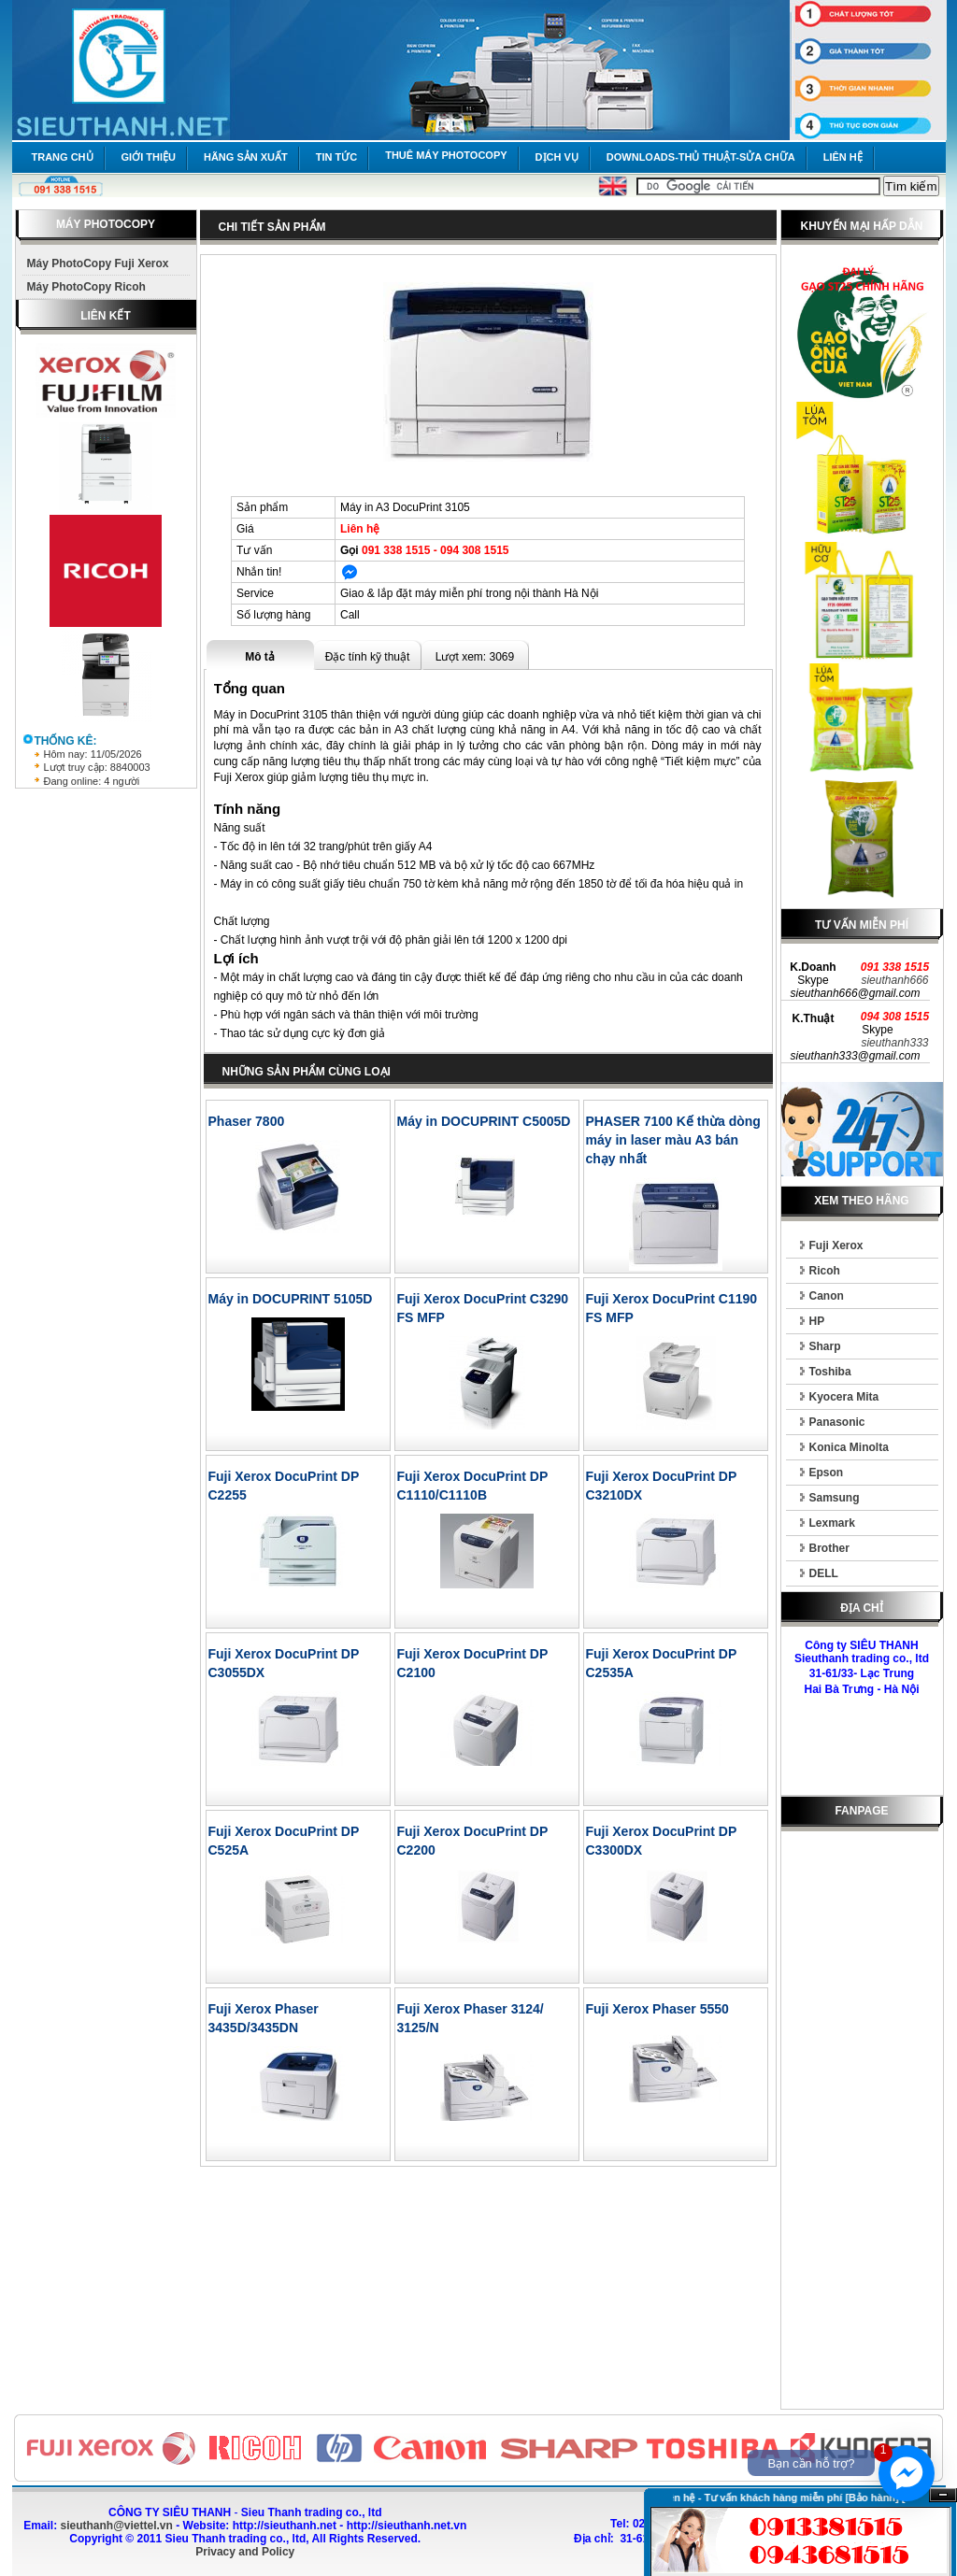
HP (817, 1321)
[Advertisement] (861, 2123)
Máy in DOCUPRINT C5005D (484, 1121)
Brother (829, 1548)
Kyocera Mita (844, 1396)
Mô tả (260, 656)
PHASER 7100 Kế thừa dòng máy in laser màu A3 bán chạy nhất (673, 1140)
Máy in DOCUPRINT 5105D (290, 1298)
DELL (823, 1573)
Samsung (834, 1497)
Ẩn (943, 2495)
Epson (826, 1472)
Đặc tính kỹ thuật (367, 656)
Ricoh (824, 1270)
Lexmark (832, 1523)
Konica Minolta (849, 1447)
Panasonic (837, 1422)
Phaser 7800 (246, 1121)
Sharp (825, 1346)
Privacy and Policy (244, 2551)
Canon (826, 1295)
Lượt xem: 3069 (475, 656)
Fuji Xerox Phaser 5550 (657, 2008)
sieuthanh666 (894, 980)
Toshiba (830, 1371)
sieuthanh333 (894, 1042)
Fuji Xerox (836, 1245)
